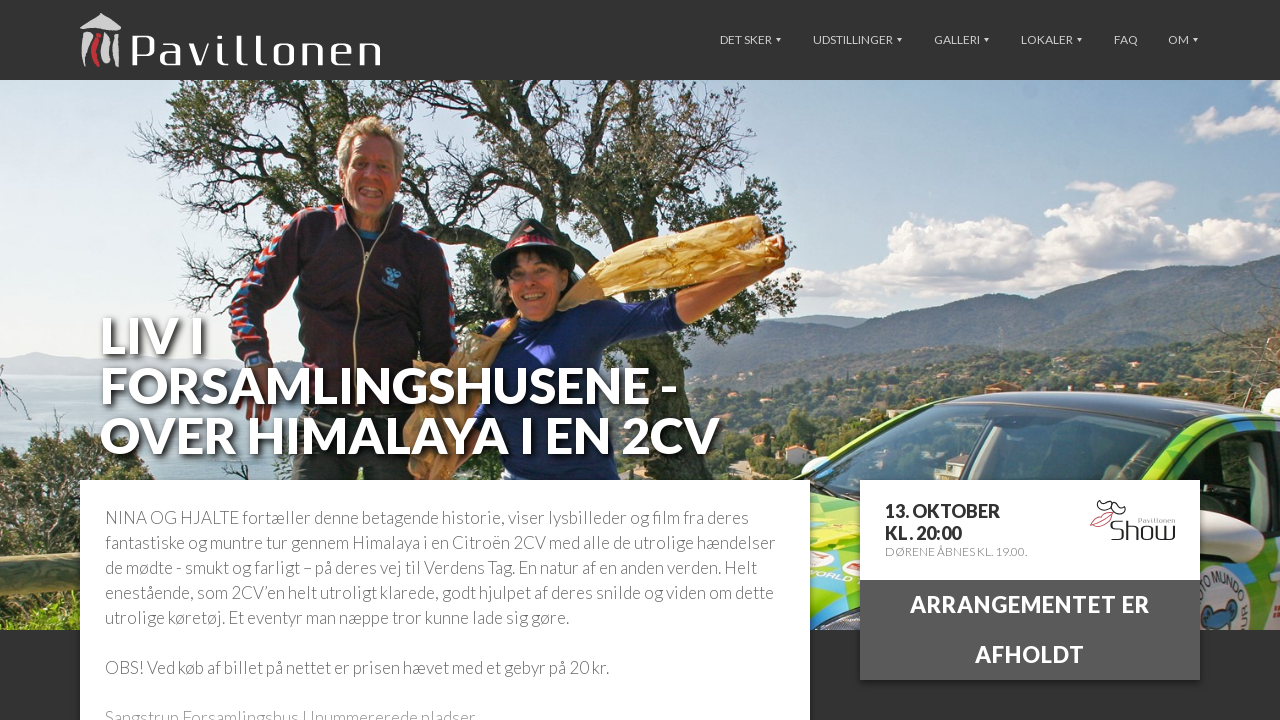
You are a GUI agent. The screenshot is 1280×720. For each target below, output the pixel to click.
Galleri (961, 39)
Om (1183, 39)
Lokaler (1051, 39)
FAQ (1126, 39)
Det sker (750, 39)
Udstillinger (857, 39)
